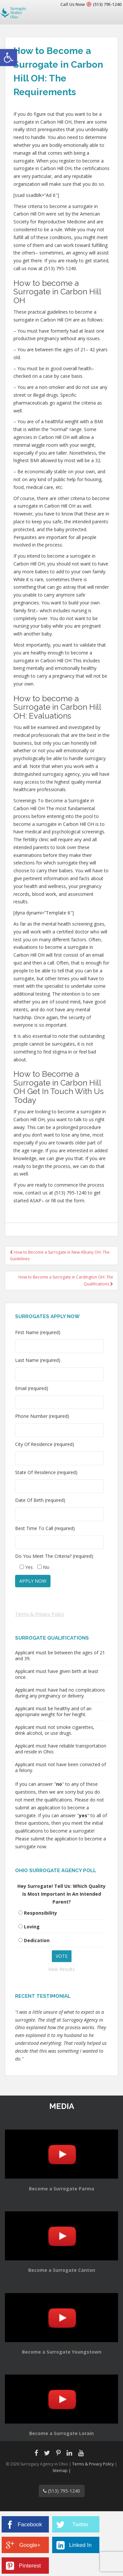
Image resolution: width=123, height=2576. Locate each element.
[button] (8, 57)
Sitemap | (61, 2470)
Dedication (37, 1940)
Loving (32, 1926)
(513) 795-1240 (107, 4)
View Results (61, 1969)
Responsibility (40, 1913)
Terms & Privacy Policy (39, 1614)
